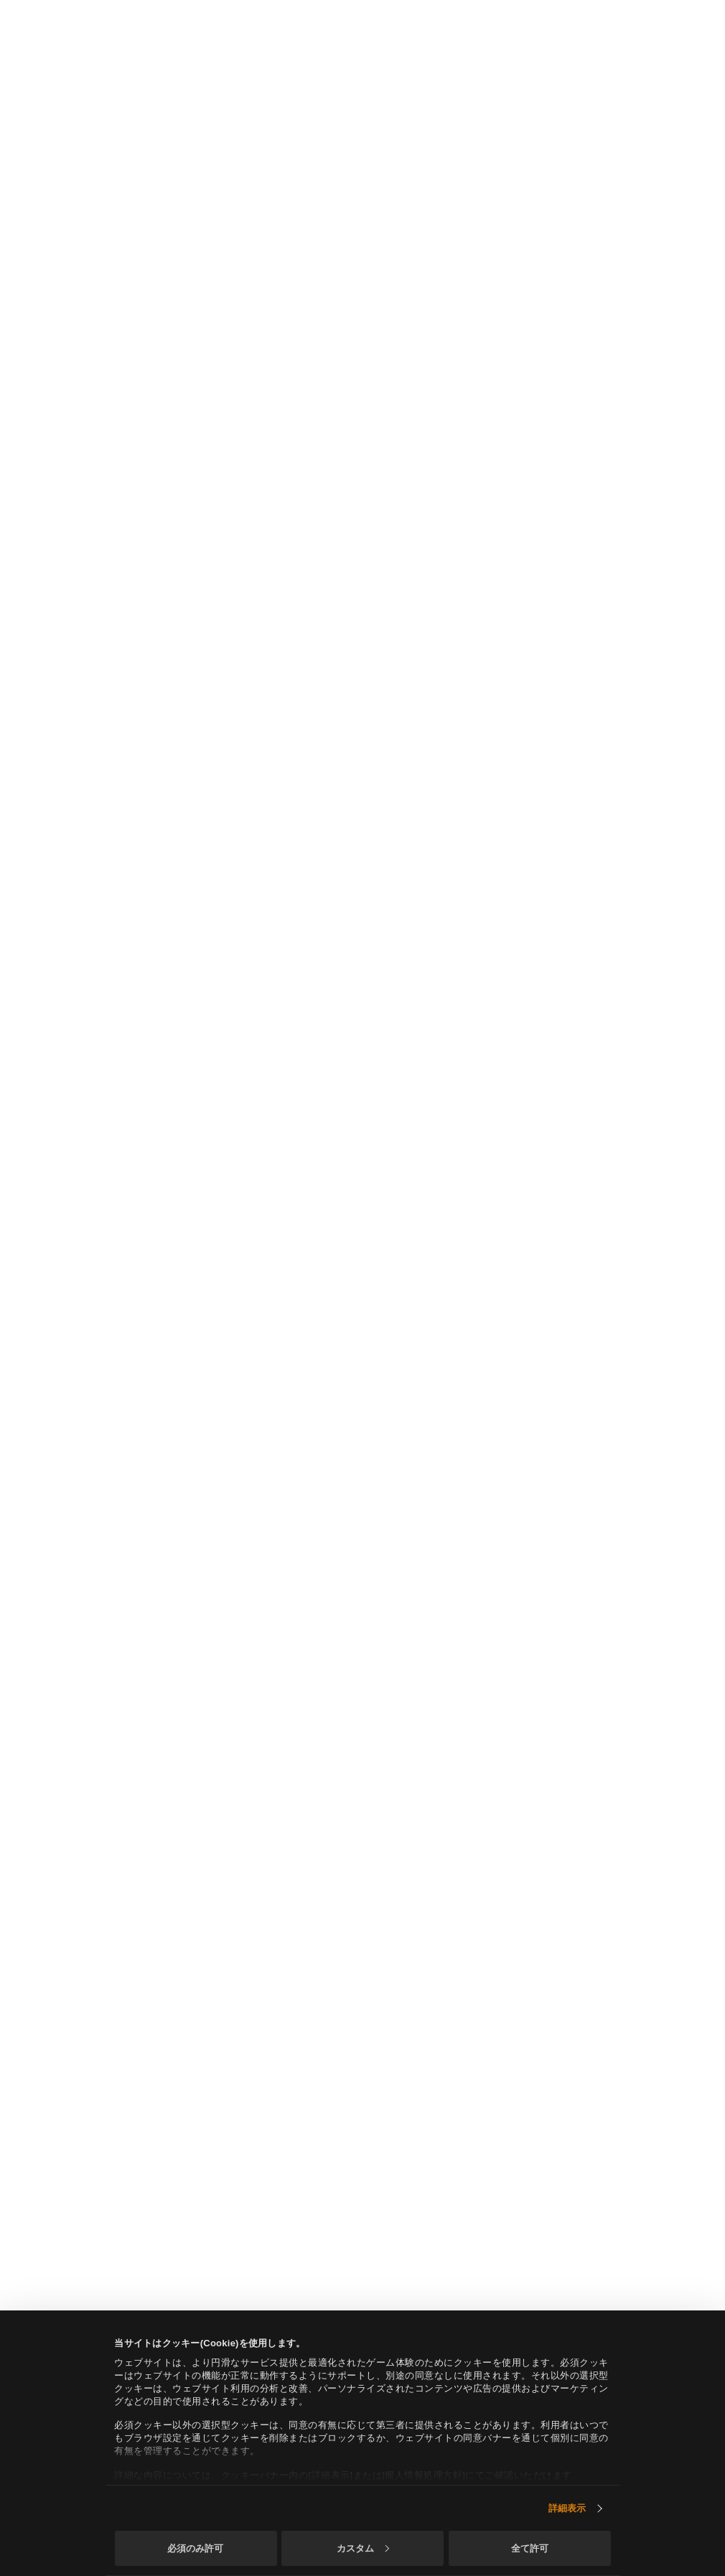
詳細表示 (567, 2508)
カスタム (363, 2548)
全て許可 (529, 2548)
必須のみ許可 (195, 2548)
